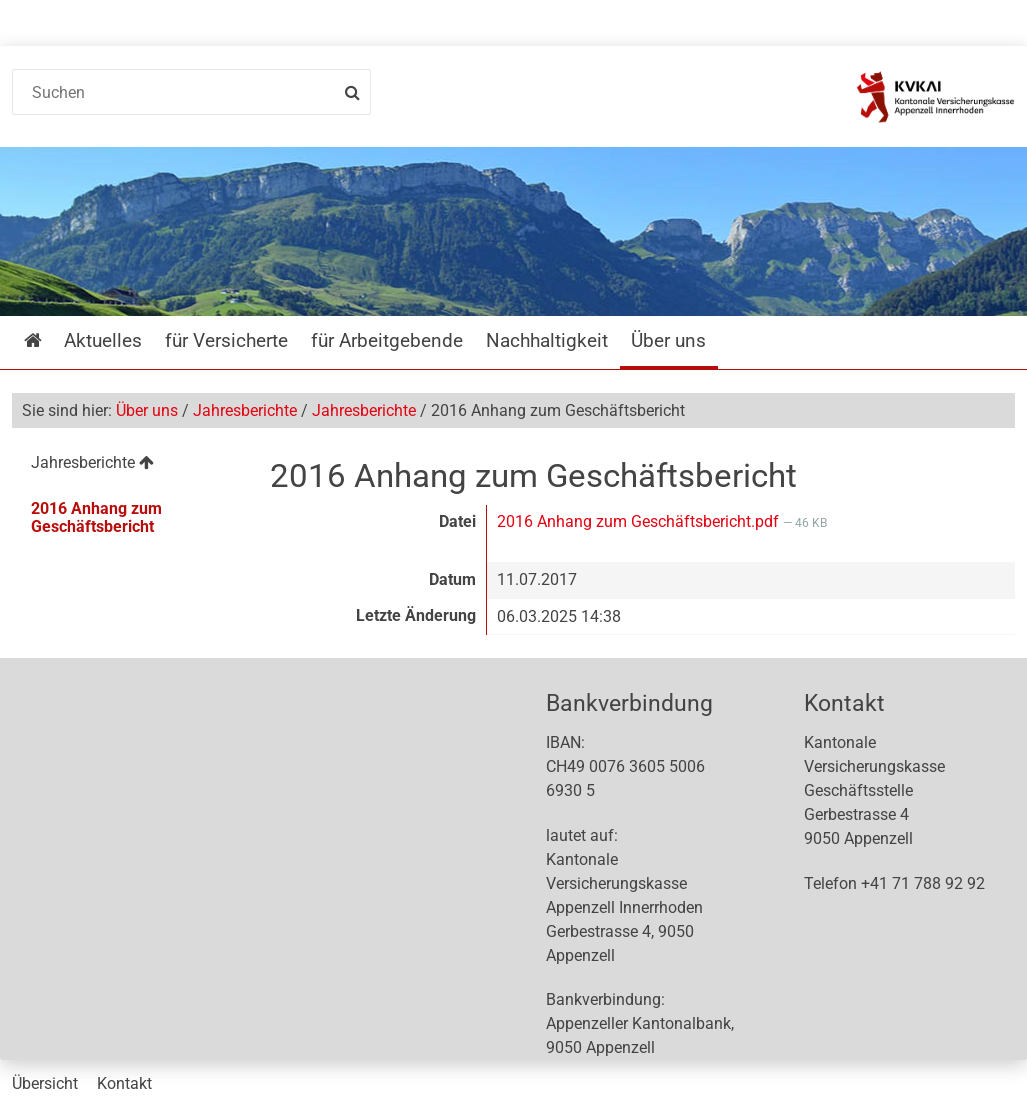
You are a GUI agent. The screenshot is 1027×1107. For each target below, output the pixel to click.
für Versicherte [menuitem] (226, 340)
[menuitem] (127, 465)
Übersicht (45, 1083)
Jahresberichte (245, 410)
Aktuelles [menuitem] (103, 340)
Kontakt (124, 1083)
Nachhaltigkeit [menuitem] (547, 340)
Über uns (147, 410)
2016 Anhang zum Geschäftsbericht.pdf (640, 521)
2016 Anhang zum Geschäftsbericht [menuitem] (96, 517)
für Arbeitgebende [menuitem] (387, 340)
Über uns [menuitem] (668, 340)
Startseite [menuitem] (47, 340)
